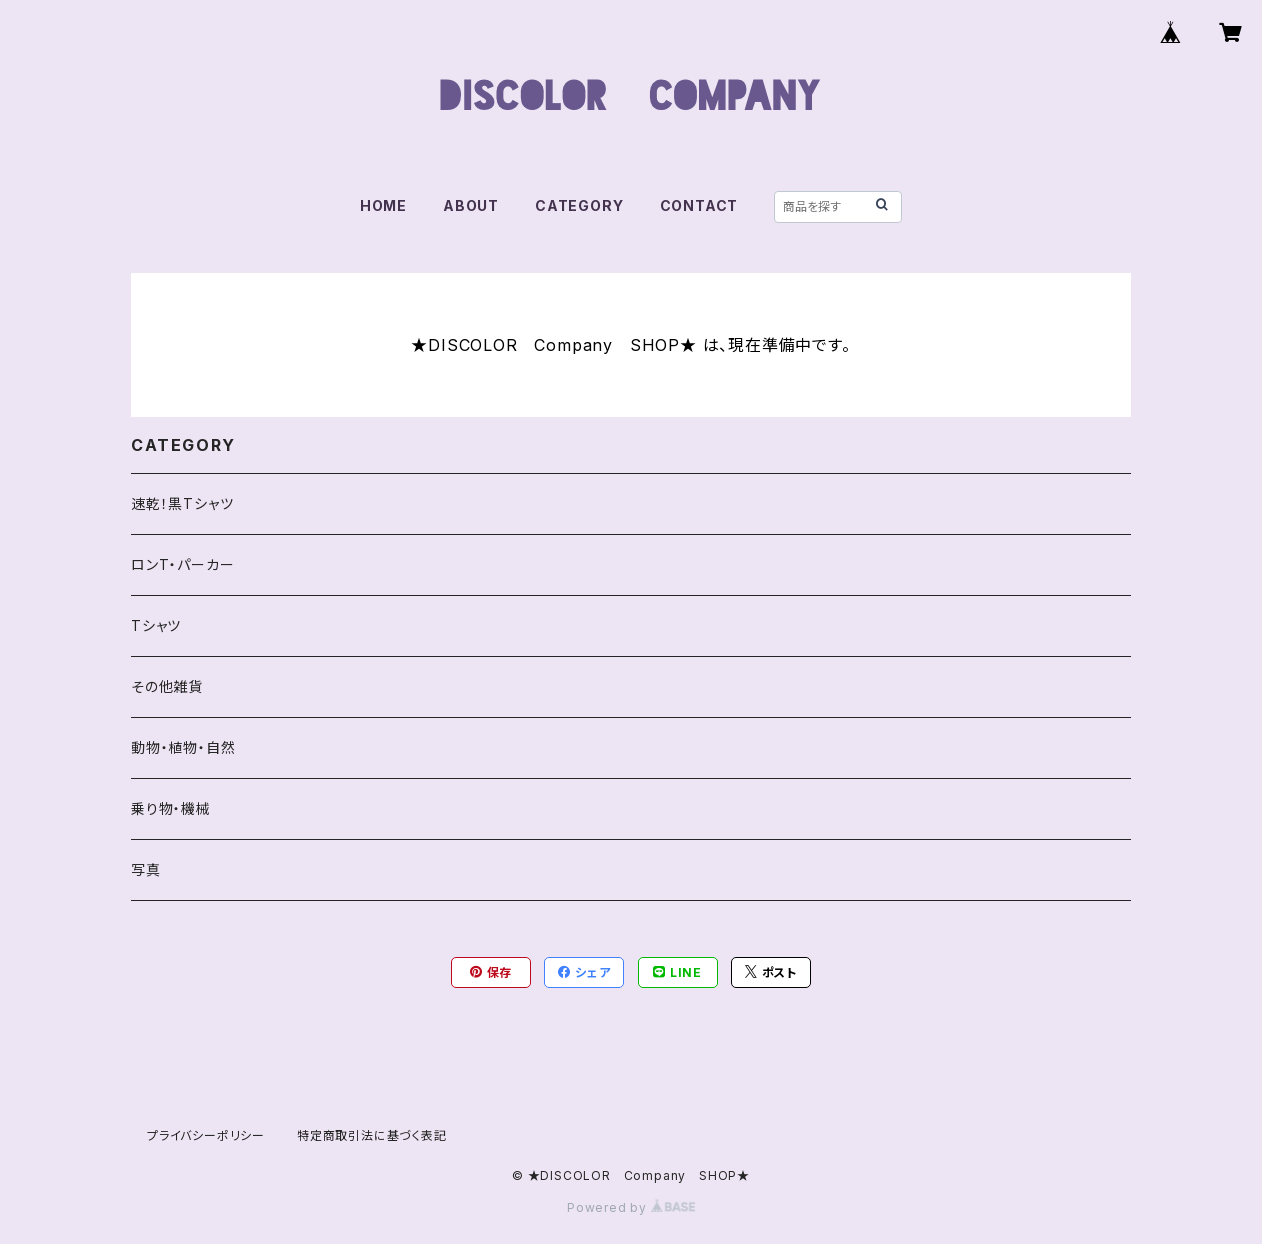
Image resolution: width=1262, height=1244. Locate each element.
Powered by (631, 1207)
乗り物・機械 (171, 808)
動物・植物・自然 (183, 747)
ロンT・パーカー (182, 564)
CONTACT (699, 205)
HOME (383, 205)
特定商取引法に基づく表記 (372, 1135)
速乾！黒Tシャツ (182, 503)
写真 (146, 869)
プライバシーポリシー (206, 1135)
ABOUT (471, 205)
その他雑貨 (167, 686)
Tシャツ (156, 625)
